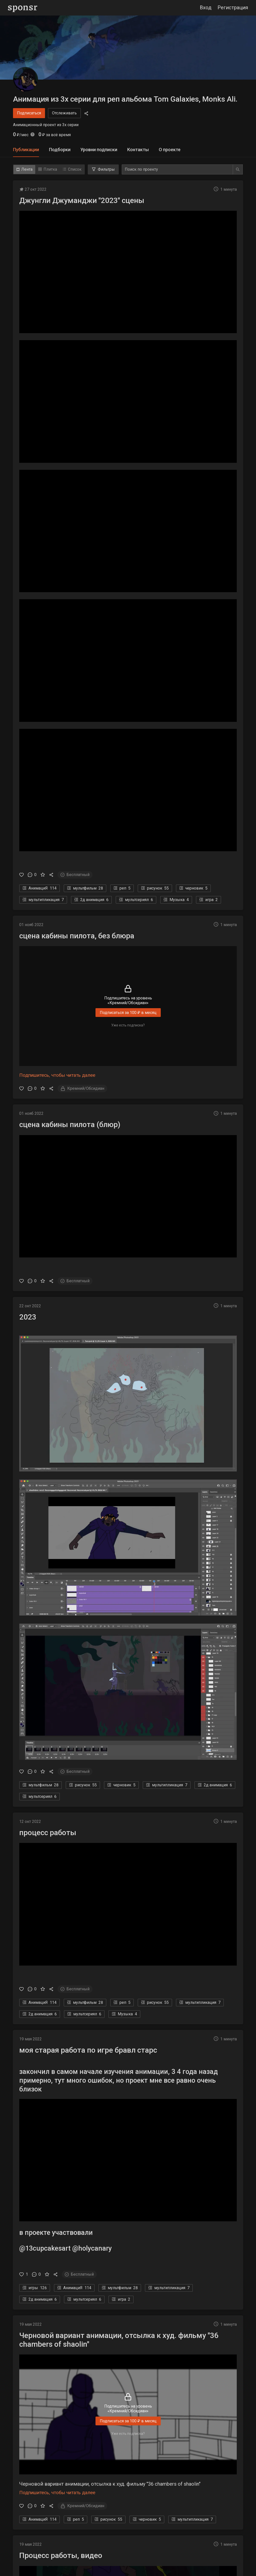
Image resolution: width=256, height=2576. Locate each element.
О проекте (169, 149)
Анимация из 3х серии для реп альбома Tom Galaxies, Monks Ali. (125, 99)
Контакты (138, 149)
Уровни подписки (98, 149)
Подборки (59, 149)
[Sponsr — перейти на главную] (22, 8)
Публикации (26, 149)
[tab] (26, 150)
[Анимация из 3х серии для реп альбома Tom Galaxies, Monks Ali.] (25, 79)
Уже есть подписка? (128, 1025)
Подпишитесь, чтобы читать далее (57, 1075)
